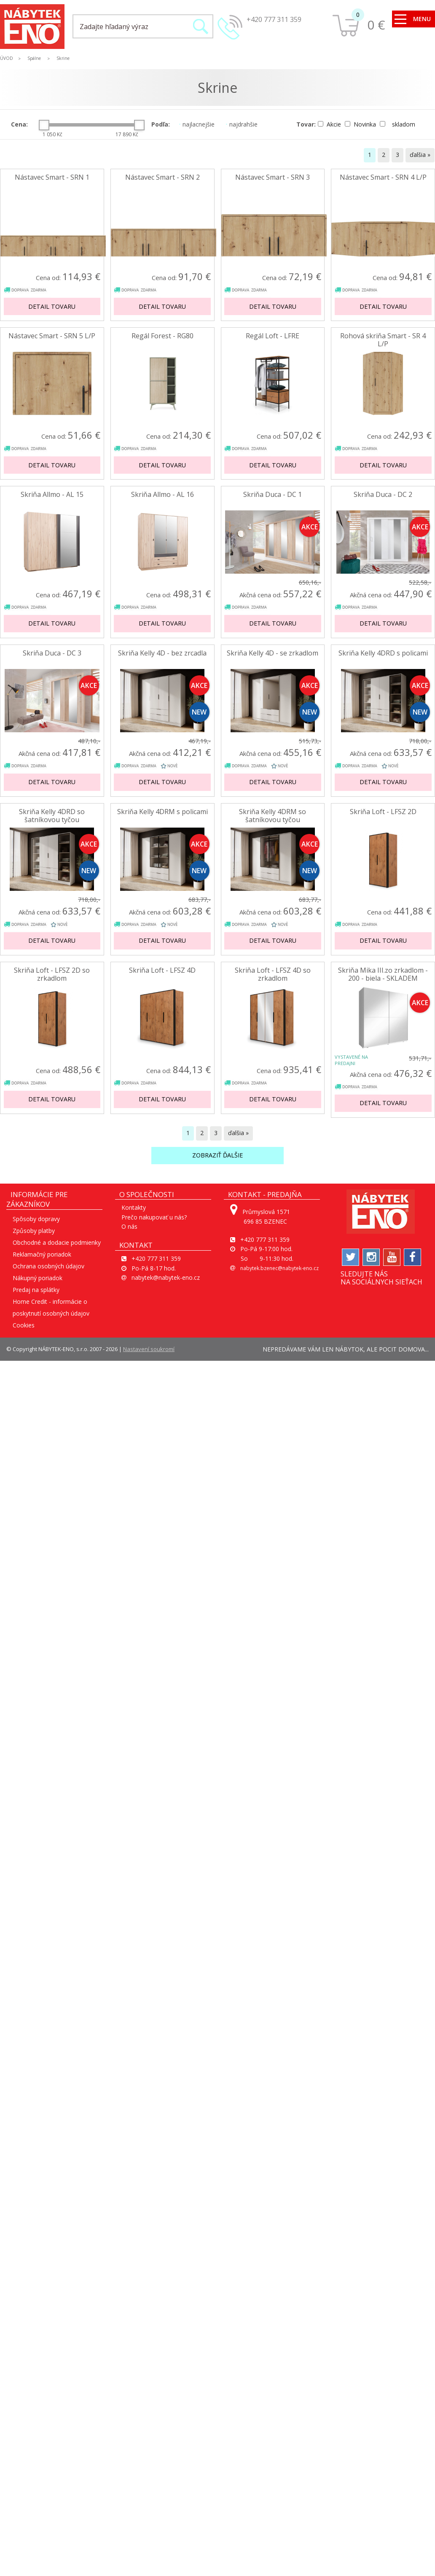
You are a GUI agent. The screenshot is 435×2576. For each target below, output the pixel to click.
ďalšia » (420, 155)
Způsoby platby (34, 1231)
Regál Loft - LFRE (272, 336)
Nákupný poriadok (37, 1278)
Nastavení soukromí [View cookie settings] (149, 1349)
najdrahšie (242, 124)
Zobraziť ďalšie (217, 1155)
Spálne (34, 58)
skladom (397, 124)
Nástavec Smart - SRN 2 (162, 177)
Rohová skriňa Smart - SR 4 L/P (383, 340)
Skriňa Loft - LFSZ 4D (162, 970)
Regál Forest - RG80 (162, 336)
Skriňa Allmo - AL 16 (162, 495)
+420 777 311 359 (274, 19)
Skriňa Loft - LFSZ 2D (383, 812)
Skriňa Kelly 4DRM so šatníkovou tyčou (272, 816)
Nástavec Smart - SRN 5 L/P (51, 336)
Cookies (24, 1325)
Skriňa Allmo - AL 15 (52, 495)
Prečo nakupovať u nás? (154, 1217)
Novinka (361, 124)
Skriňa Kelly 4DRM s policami (162, 812)
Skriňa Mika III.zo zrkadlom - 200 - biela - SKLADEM (383, 974)
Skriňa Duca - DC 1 (272, 495)
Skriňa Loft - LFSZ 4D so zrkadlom (273, 974)
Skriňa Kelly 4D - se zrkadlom (272, 653)
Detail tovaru (51, 306)
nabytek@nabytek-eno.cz (166, 1277)
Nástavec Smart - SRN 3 (272, 177)
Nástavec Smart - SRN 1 (52, 177)
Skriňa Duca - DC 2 (383, 495)
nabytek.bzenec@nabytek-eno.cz (279, 1268)
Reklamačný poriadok (42, 1254)
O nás (129, 1226)
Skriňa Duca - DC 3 (52, 653)
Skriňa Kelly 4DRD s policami (383, 653)
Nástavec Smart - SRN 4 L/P (383, 177)
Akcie (330, 124)
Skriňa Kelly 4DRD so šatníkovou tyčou (52, 816)
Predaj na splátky (36, 1290)
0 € (376, 24)
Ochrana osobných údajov (48, 1266)
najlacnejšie (197, 124)
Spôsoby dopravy (36, 1219)
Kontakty (133, 1207)
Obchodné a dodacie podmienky (57, 1242)
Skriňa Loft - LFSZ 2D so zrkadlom (52, 974)
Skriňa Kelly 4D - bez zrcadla (162, 653)
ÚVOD (6, 58)
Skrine (63, 58)
